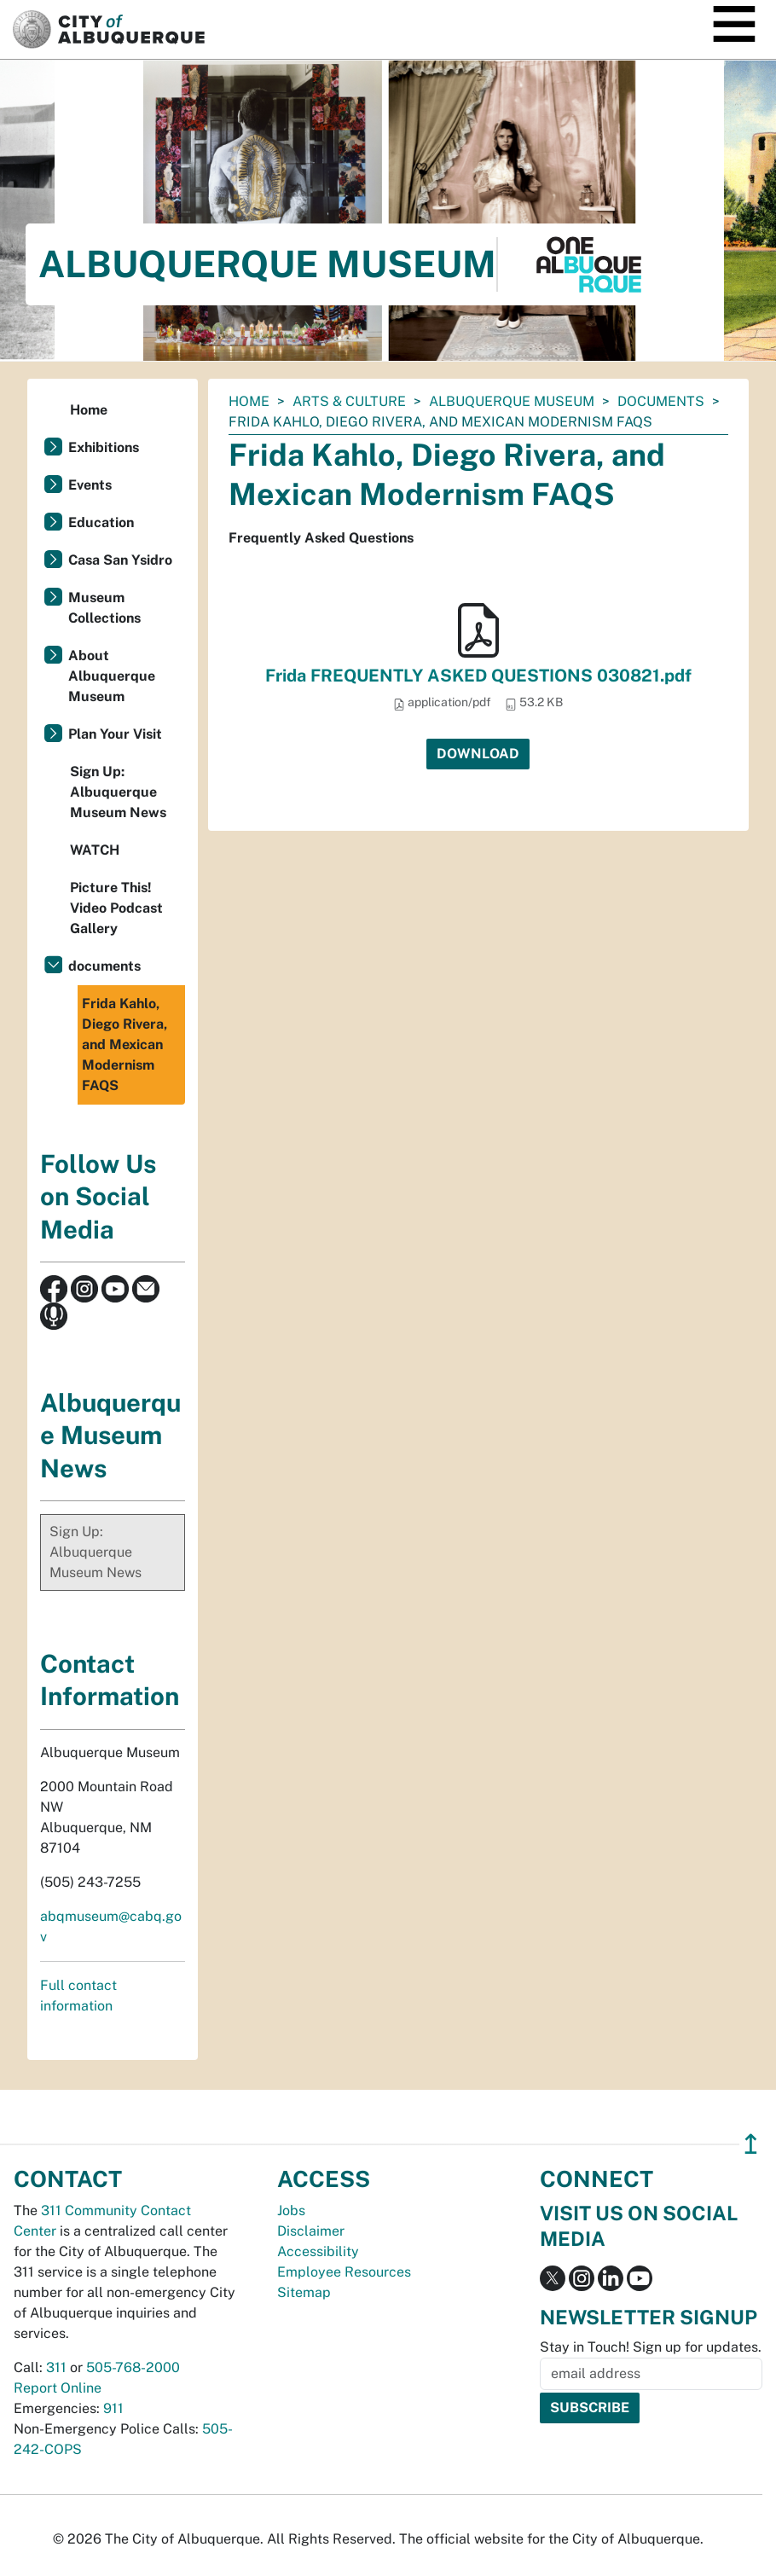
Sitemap (304, 2292)
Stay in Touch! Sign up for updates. (651, 2347)
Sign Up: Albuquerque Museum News (118, 792)
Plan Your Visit (115, 734)
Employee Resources (344, 2272)
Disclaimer (311, 2231)
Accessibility (318, 2251)
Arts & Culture (349, 401)
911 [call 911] (113, 2408)
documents (660, 401)
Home (249, 401)
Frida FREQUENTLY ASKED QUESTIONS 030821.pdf (478, 675)
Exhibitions (103, 447)
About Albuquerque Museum (111, 676)
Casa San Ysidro (120, 560)
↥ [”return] (750, 2144)
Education (101, 522)
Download (478, 754)
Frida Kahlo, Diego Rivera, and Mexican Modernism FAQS (124, 1044)
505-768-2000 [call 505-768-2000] (133, 2367)
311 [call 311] (56, 2367)
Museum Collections (104, 607)
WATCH (94, 850)
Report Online (57, 2388)
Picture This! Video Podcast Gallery (116, 908)
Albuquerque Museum (511, 401)
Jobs (291, 2210)
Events (90, 485)
